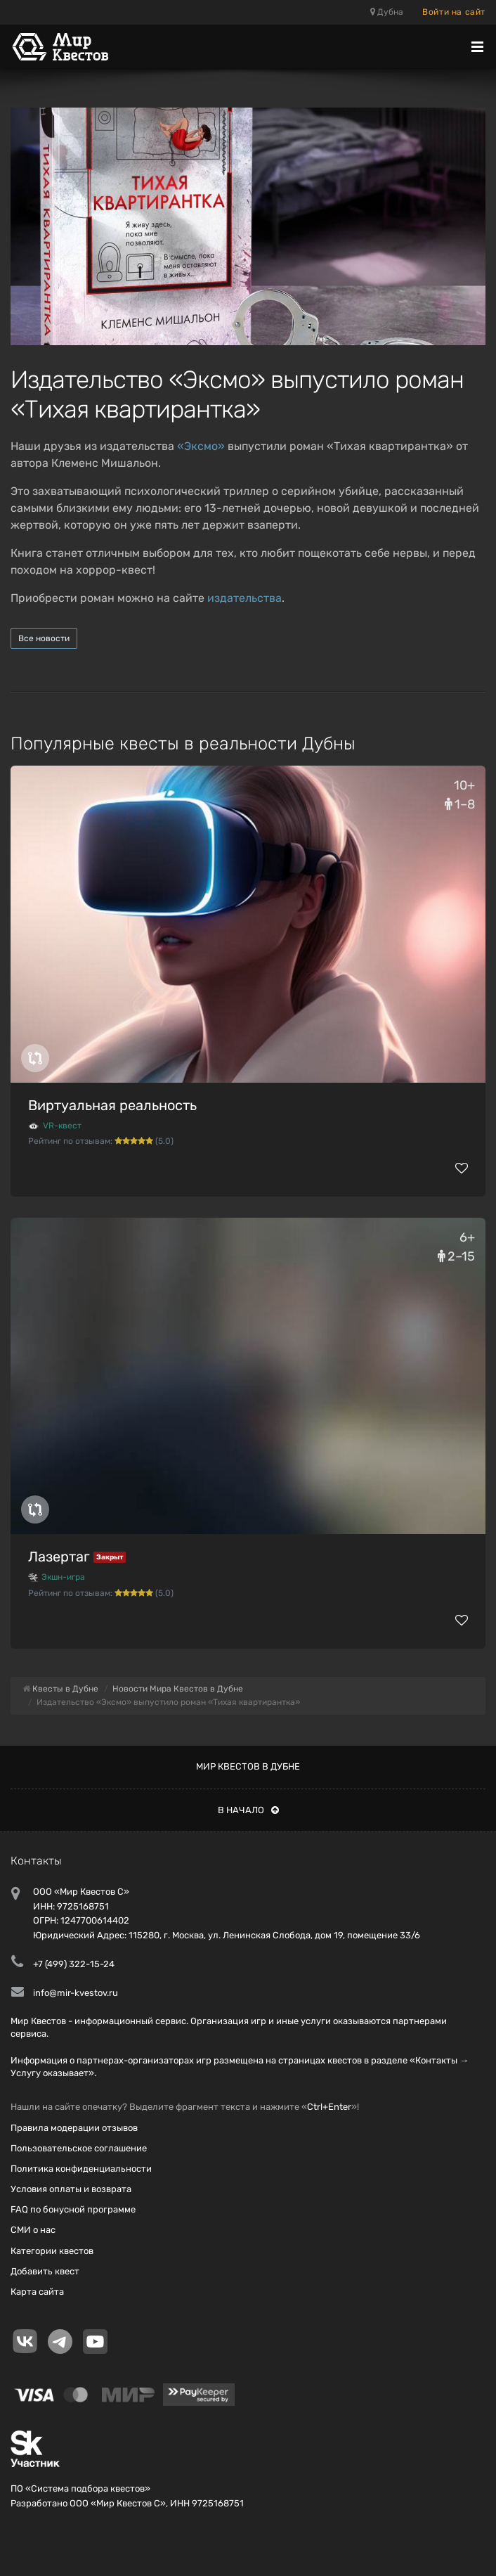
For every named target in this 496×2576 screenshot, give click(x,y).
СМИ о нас (33, 2229)
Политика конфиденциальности (81, 2168)
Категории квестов (52, 2251)
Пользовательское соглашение (79, 2148)
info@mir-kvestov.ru (75, 1993)
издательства (244, 598)
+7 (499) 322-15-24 (74, 1964)
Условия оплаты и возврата (71, 2189)
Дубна (386, 12)
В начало (248, 1810)
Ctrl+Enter (329, 2106)
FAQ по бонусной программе (73, 2209)
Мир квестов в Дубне (248, 1766)
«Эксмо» (201, 446)
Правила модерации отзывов (74, 2128)
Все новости (44, 638)
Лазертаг (59, 1556)
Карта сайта (37, 2291)
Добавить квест (45, 2271)
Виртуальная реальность (112, 1105)
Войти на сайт (453, 12)
